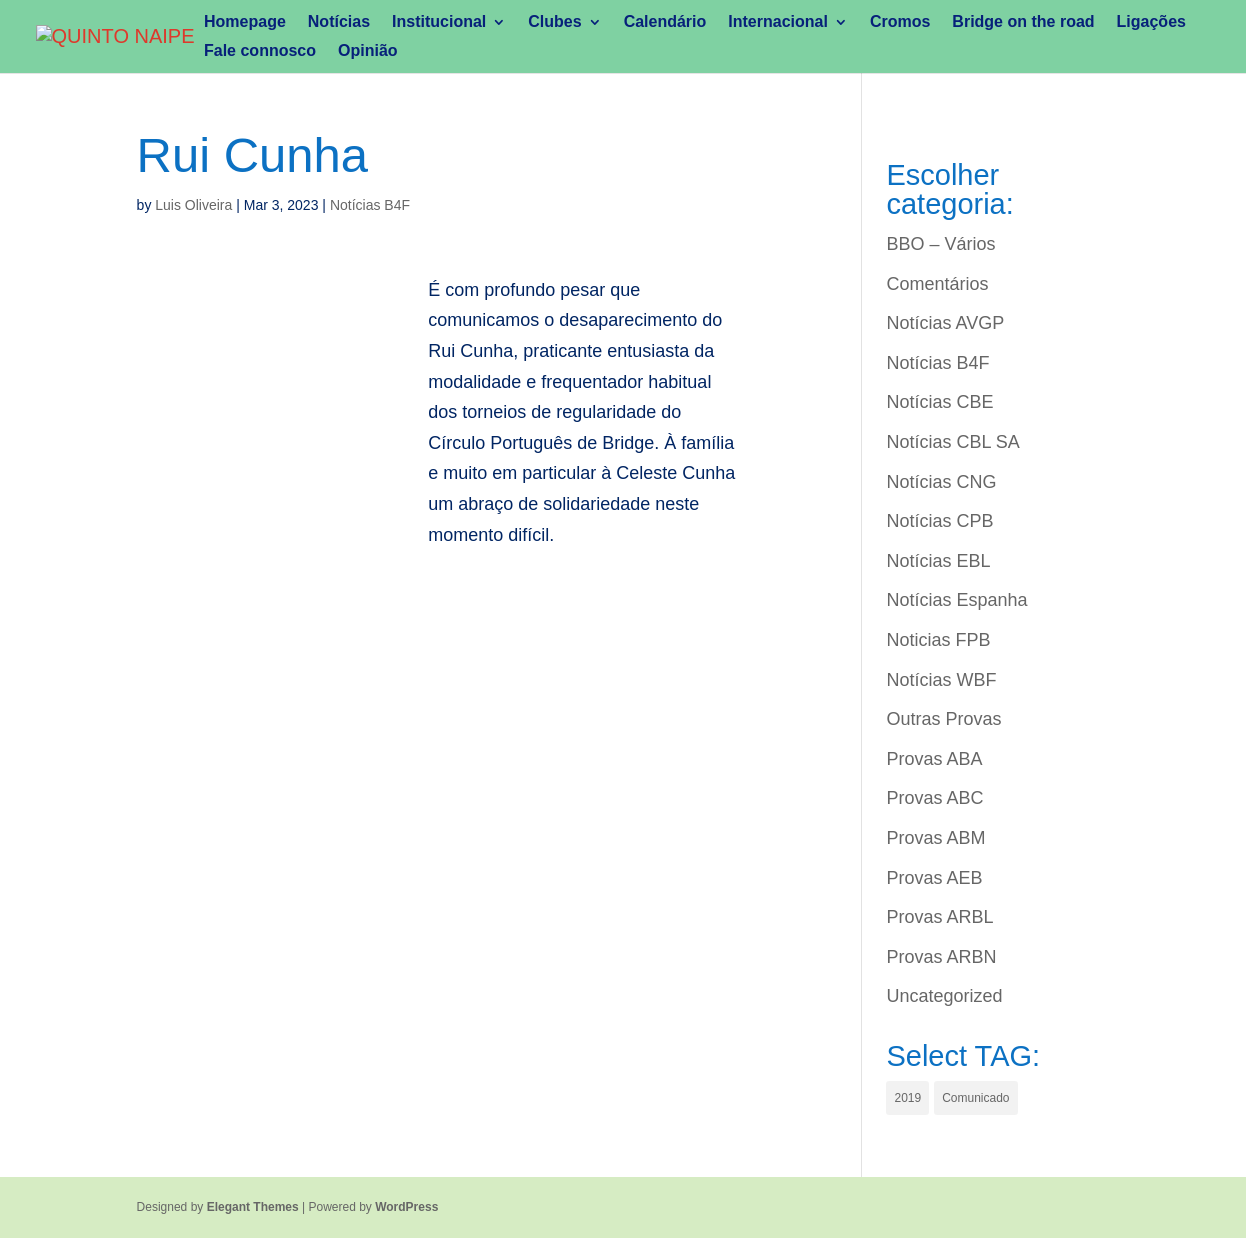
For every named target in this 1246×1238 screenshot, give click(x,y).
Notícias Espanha (956, 600)
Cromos (900, 22)
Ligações (1151, 22)
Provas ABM (935, 838)
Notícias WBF (941, 680)
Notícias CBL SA (952, 442)
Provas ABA (934, 759)
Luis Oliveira (193, 205)
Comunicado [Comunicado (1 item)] (975, 1098)
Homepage (245, 22)
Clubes (554, 22)
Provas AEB (934, 878)
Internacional (778, 22)
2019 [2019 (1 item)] (907, 1098)
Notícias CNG (941, 482)
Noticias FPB (938, 640)
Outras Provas (943, 719)
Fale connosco (260, 51)
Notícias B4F (370, 205)
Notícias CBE (939, 402)
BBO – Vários (940, 244)
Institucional (439, 22)
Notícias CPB (939, 521)
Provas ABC (934, 798)
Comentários (937, 284)
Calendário (665, 22)
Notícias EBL (938, 561)
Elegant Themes (253, 1207)
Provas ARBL (939, 917)
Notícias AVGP (945, 323)
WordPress (406, 1207)
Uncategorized (944, 996)
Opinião (368, 51)
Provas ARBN (941, 957)
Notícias (339, 22)
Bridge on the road (1023, 22)
